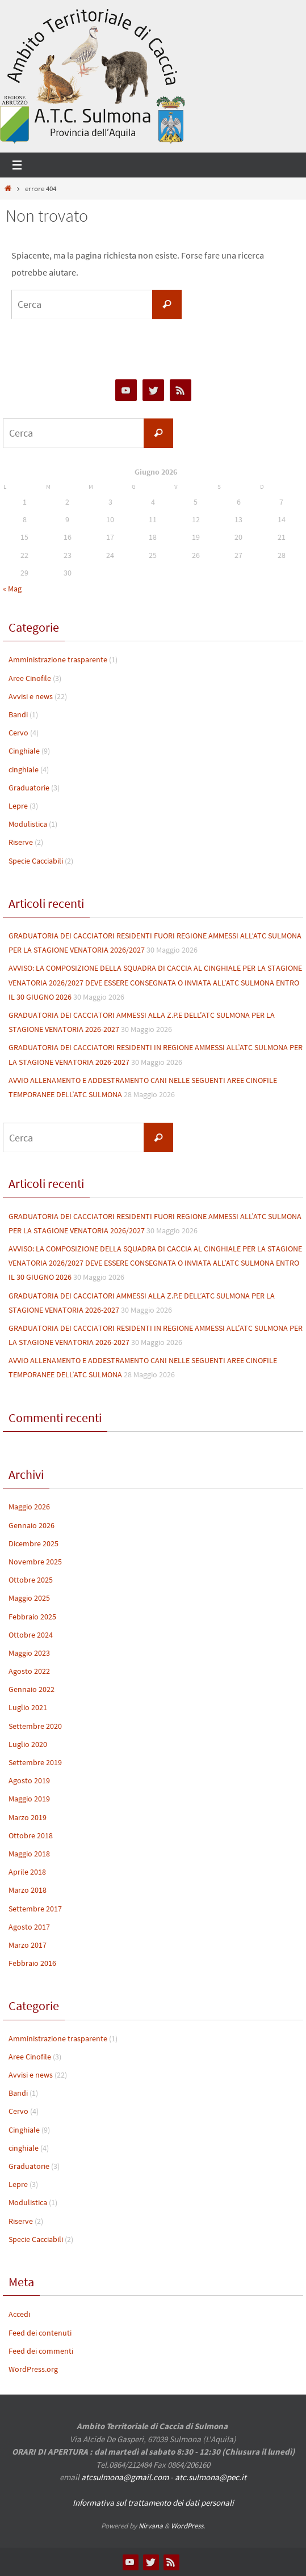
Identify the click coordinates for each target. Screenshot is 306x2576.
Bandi (18, 714)
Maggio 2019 (29, 1799)
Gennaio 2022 (32, 1689)
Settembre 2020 (35, 1726)
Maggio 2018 (29, 1854)
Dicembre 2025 (33, 1543)
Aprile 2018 (27, 1872)
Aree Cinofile (30, 678)
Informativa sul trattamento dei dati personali (153, 2502)
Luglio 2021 (28, 1707)
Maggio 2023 (29, 1653)
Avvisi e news (31, 696)
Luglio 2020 (28, 1744)
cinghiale (24, 769)
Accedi (19, 2314)
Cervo (18, 732)
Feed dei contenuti (40, 2333)
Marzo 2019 (28, 1817)
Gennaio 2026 (32, 1525)
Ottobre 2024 (31, 1635)
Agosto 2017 (29, 1927)
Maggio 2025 (29, 1598)
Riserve (21, 842)
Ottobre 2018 (31, 1835)
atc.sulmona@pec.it (210, 2477)
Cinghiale (24, 751)
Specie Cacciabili (36, 861)
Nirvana (151, 2526)
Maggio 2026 (29, 1506)
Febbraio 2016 (32, 1963)
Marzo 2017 (28, 1945)
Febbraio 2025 (32, 1616)
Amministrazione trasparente (58, 659)
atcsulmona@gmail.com (125, 2477)
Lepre (18, 806)
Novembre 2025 (35, 1561)
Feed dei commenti (41, 2351)
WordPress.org (33, 2369)
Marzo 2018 (28, 1890)
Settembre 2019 (35, 1762)
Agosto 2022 (29, 1671)
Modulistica (28, 824)
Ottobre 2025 (31, 1580)
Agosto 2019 (29, 1780)
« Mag (12, 588)
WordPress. (188, 2526)
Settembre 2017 (35, 1909)
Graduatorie (29, 787)
